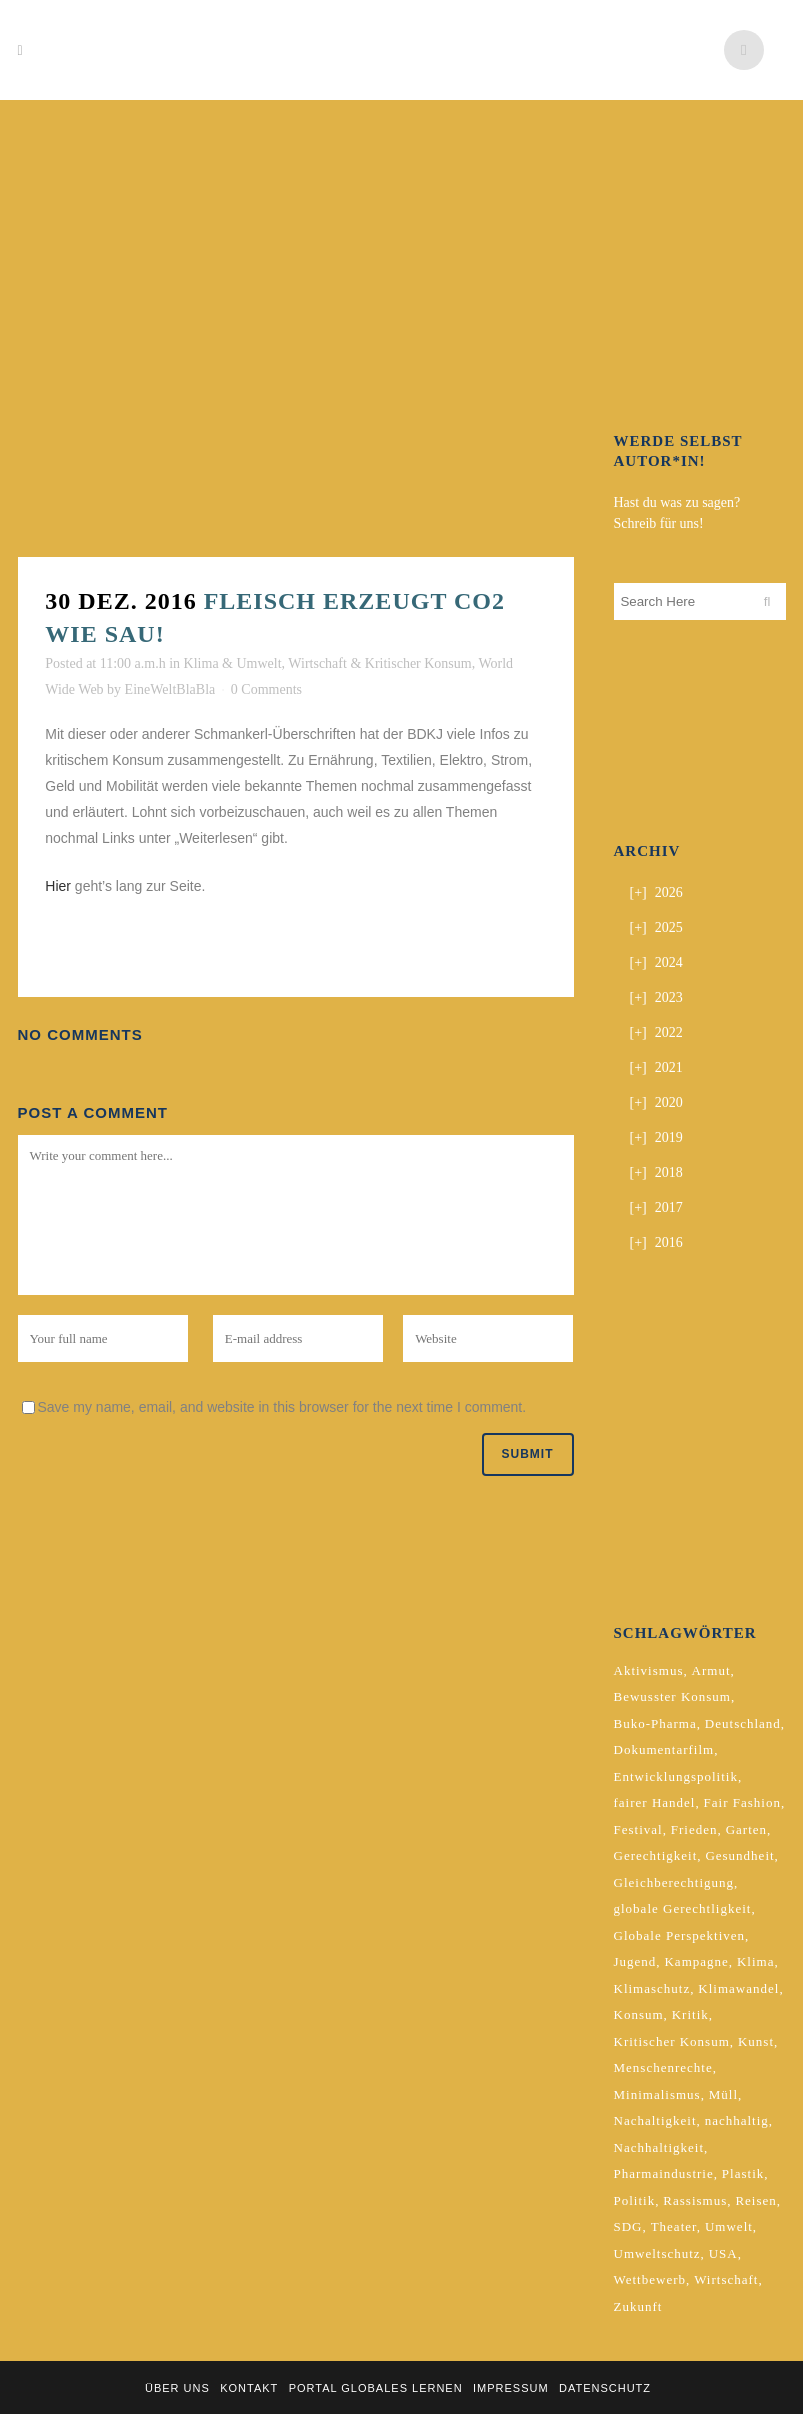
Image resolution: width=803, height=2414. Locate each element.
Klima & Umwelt (233, 663)
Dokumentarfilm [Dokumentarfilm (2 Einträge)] (664, 1749)
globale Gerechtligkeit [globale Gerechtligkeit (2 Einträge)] (683, 1908)
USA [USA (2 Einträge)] (723, 2253)
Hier (60, 886)
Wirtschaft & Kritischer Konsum (379, 663)
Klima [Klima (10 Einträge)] (756, 1961)
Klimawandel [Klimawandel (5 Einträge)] (738, 1988)
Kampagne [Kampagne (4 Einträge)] (696, 1961)
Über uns (177, 2388)
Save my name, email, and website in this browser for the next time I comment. (282, 1407)
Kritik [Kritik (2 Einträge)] (690, 2014)
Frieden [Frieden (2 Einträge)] (694, 1829)
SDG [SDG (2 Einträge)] (628, 2226)
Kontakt (249, 2388)
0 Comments (266, 689)
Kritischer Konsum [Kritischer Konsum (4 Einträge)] (672, 2041)
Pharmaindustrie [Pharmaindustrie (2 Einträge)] (664, 2173)
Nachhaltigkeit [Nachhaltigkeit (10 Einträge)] (659, 2147)
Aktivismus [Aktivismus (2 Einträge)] (649, 1670)
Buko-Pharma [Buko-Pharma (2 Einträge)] (655, 1723)
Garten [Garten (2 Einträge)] (746, 1829)
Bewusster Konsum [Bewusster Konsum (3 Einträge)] (672, 1696)
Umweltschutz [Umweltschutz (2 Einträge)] (657, 2253)
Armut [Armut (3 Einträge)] (711, 1670)
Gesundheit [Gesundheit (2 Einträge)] (739, 1855)
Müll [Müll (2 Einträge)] (723, 2094)
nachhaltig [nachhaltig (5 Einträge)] (737, 2120)
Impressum (511, 2388)
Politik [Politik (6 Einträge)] (635, 2200)
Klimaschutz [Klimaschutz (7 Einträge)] (652, 1988)
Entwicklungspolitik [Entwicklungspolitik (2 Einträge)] (676, 1776)
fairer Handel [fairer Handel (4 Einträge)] (655, 1802)
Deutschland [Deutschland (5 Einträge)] (743, 1723)
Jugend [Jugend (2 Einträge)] (635, 1961)
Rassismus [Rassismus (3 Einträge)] (695, 2200)
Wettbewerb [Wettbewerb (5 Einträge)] (650, 2279)
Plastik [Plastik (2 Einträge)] (743, 2173)
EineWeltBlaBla (170, 689)
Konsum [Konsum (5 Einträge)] (639, 2014)
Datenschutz (605, 2388)
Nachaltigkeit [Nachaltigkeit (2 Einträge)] (655, 2120)
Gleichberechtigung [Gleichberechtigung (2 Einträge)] (674, 1882)
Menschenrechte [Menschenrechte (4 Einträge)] (663, 2067)
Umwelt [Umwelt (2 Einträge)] (729, 2226)
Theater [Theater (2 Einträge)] (674, 2226)
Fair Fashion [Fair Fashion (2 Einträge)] (742, 1802)
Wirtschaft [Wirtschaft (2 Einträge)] (726, 2279)
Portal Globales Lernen (376, 2388)
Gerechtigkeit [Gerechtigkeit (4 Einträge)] (656, 1855)
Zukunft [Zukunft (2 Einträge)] (638, 2306)
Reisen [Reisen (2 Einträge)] (755, 2200)
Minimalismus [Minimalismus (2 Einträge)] (657, 2094)
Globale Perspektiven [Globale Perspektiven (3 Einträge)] (680, 1935)
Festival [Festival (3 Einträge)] (638, 1829)
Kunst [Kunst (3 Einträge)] (756, 2041)
